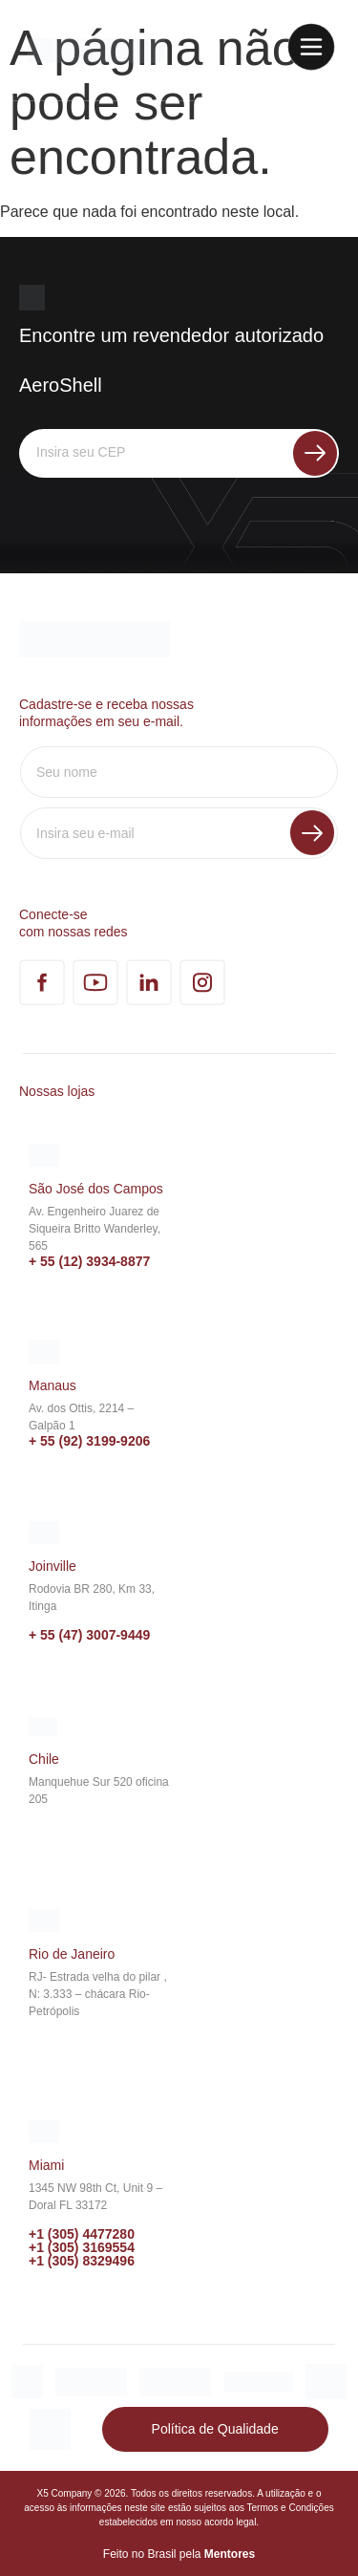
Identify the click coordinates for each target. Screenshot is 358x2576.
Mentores (229, 2554)
